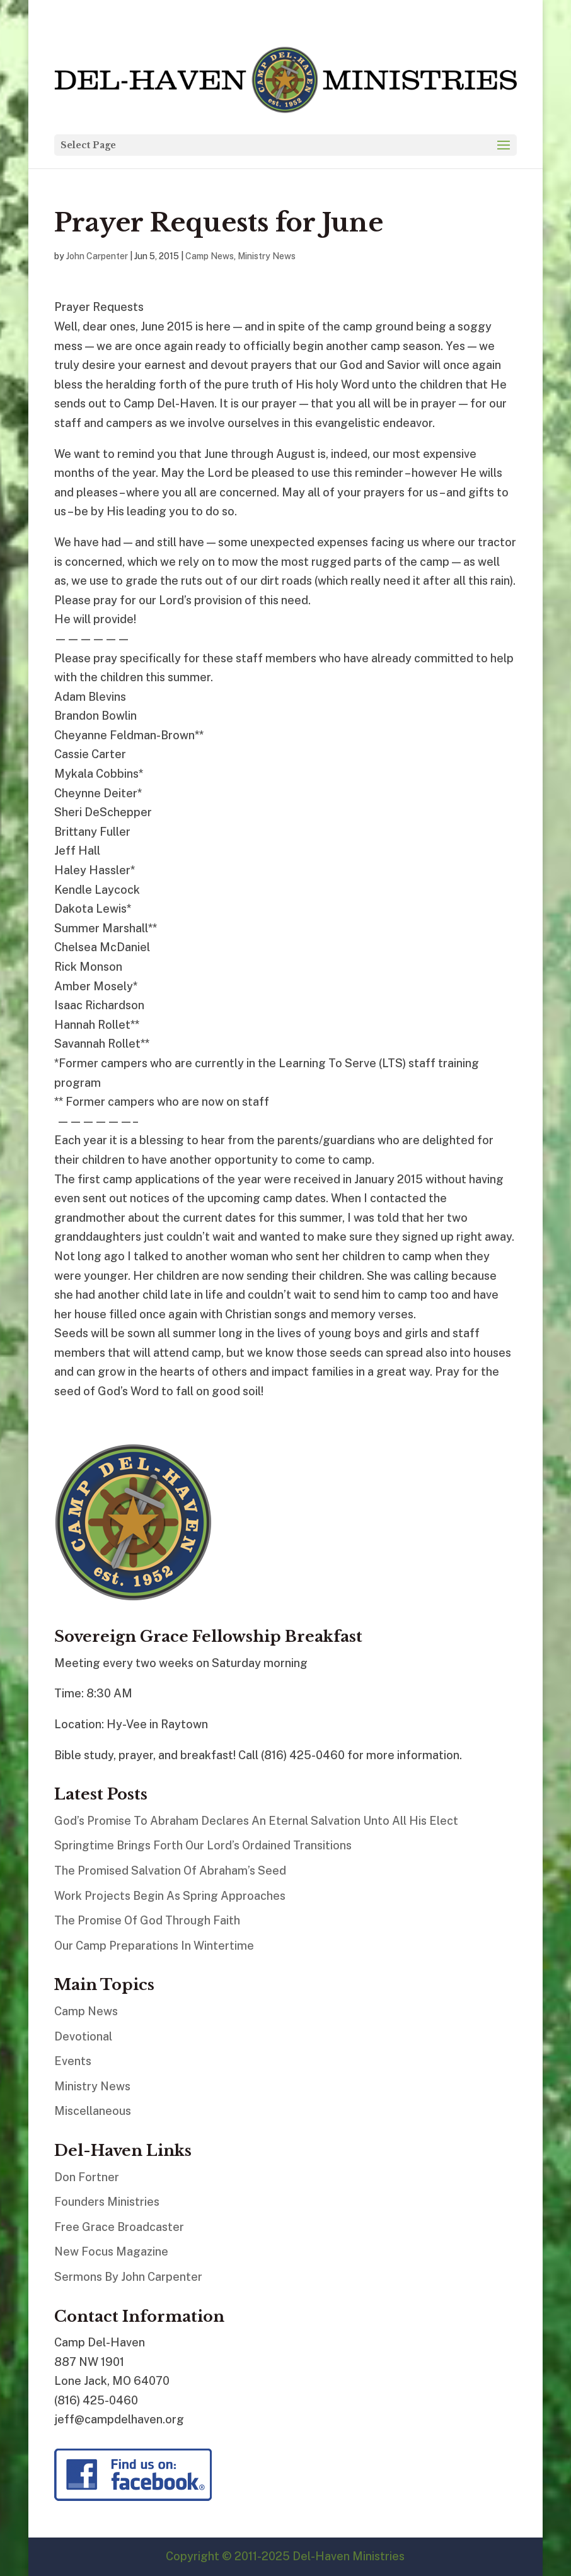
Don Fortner (86, 2177)
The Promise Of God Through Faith (147, 1920)
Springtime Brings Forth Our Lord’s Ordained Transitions (203, 1845)
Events (72, 2061)
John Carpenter (97, 256)
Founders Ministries (106, 2201)
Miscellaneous (92, 2110)
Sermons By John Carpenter (128, 2276)
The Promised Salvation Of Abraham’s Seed (170, 1870)
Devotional (83, 2036)
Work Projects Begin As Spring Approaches (170, 1895)
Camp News (209, 256)
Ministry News (267, 256)
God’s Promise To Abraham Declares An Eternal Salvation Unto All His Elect (256, 1820)
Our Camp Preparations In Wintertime (154, 1945)
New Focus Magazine (111, 2251)
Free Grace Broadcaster (119, 2227)
